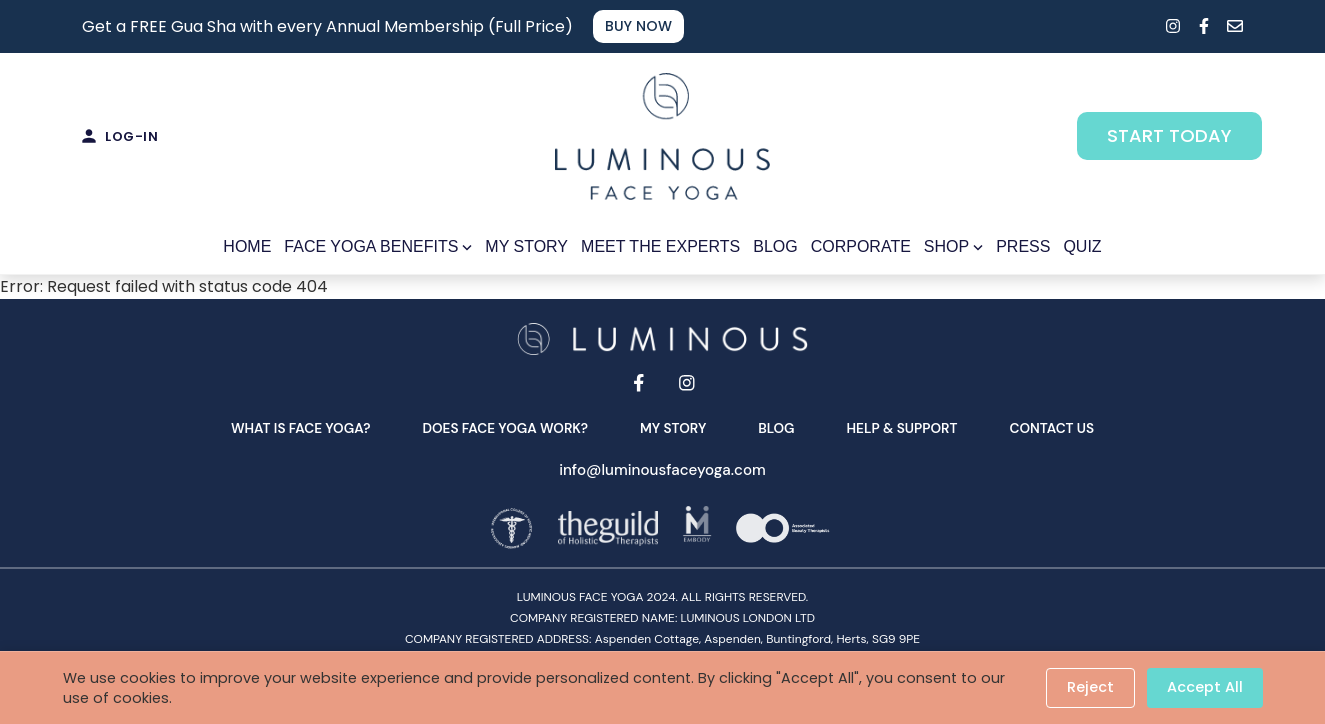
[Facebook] (639, 382)
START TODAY (1170, 135)
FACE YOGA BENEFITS (378, 245)
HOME (247, 245)
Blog (776, 427)
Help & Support (902, 427)
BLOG (775, 245)
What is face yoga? (301, 427)
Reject (1090, 687)
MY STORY (526, 245)
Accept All (1205, 687)
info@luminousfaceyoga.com (662, 470)
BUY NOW (639, 26)
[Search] (1138, 27)
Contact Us (1051, 427)
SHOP (953, 245)
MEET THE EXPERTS (660, 245)
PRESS (1023, 245)
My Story (673, 427)
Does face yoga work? (505, 427)
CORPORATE (861, 245)
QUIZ (1082, 245)
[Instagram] (687, 382)
